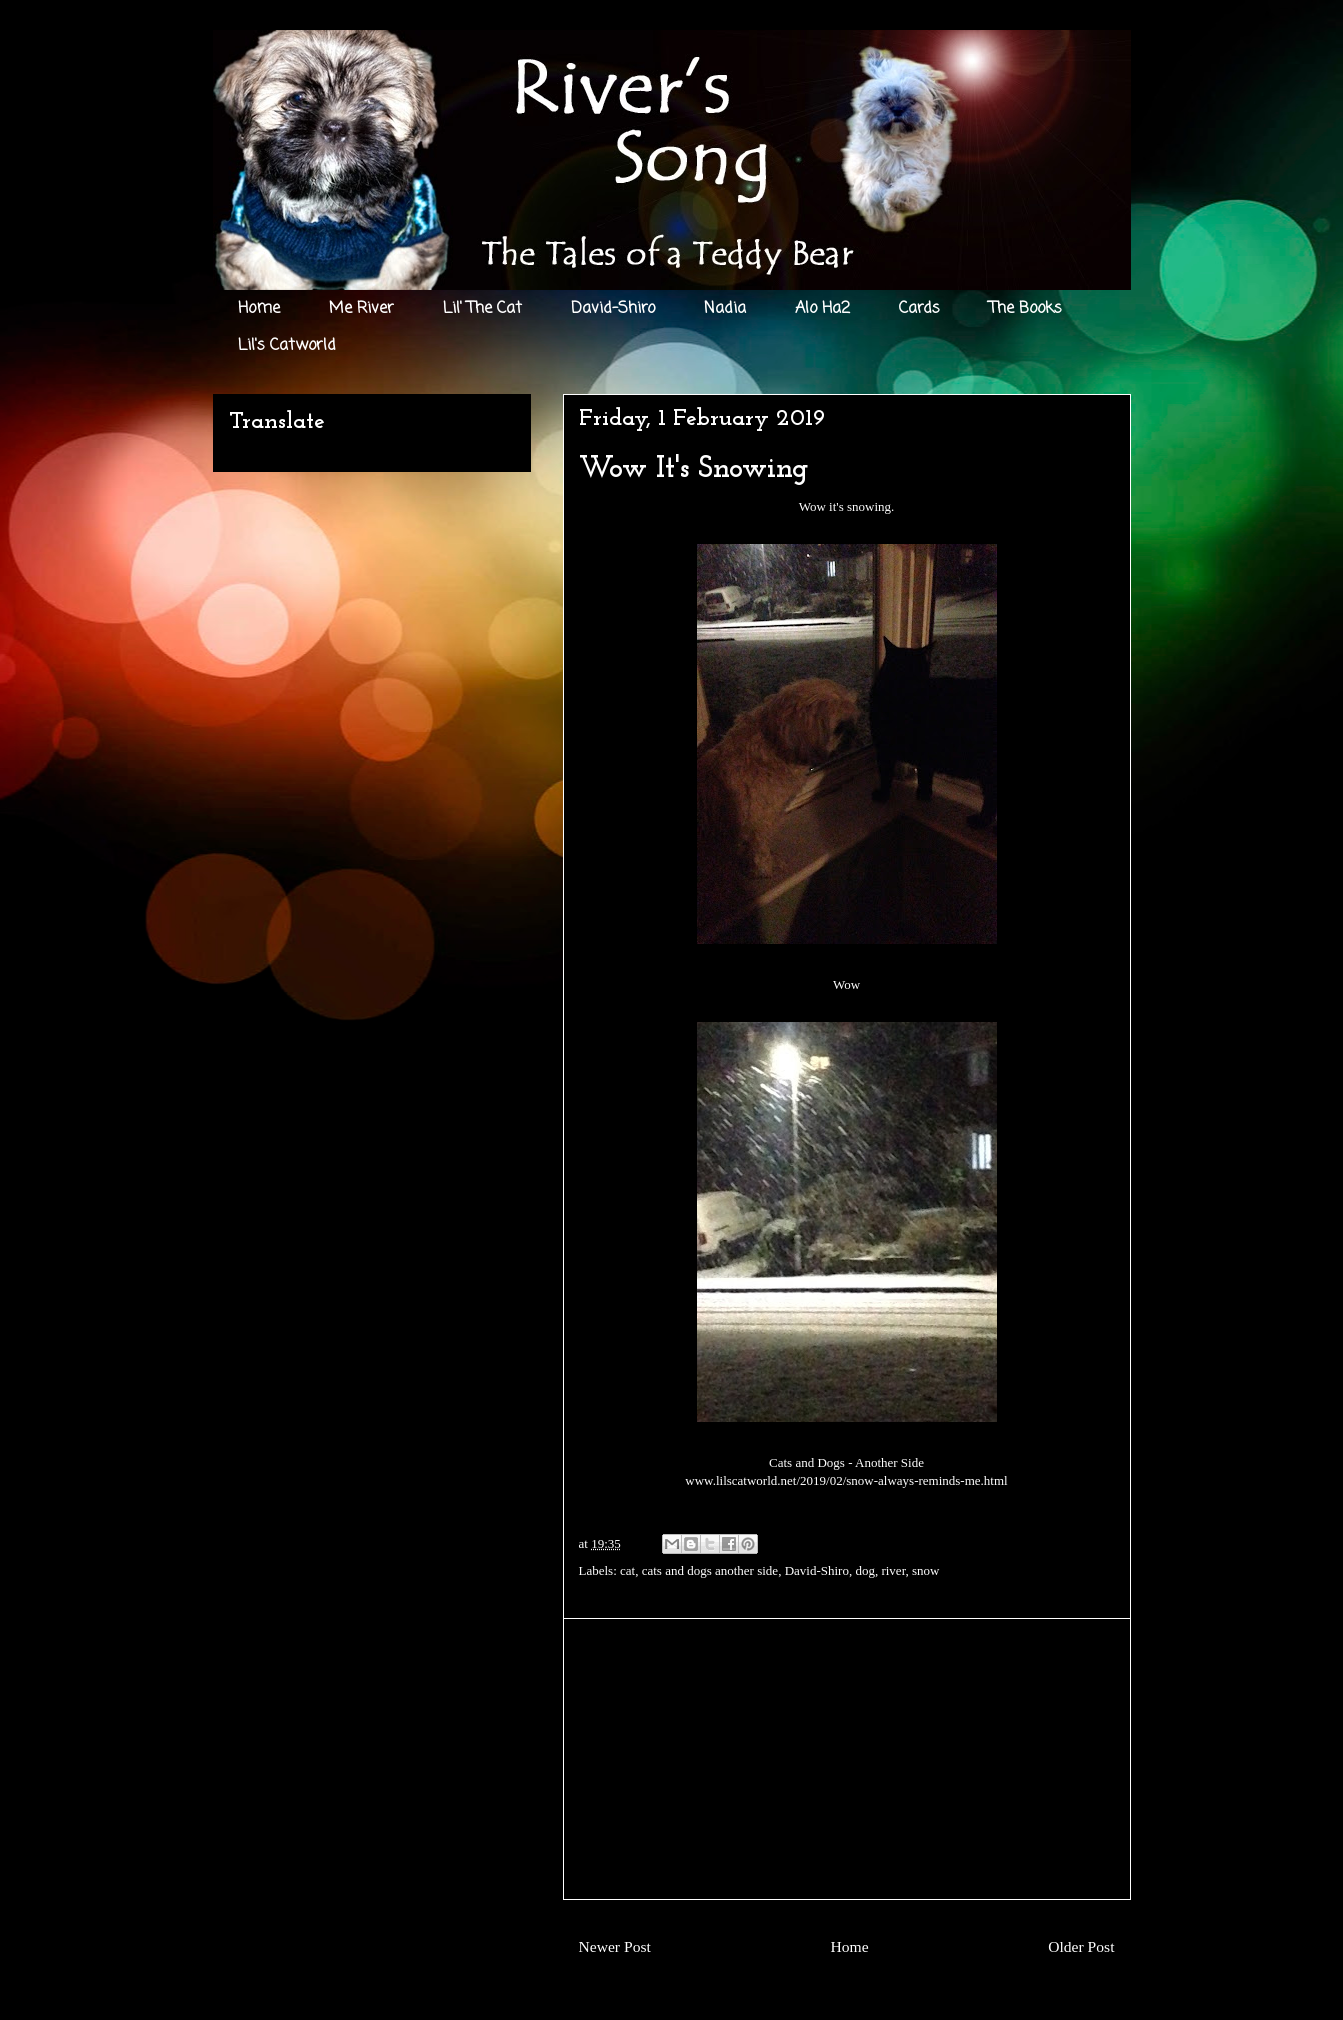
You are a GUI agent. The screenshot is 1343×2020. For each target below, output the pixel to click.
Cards (919, 309)
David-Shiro (613, 309)
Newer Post (615, 1946)
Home (259, 309)
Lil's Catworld (287, 346)
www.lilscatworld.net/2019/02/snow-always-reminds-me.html (846, 1480)
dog (865, 1570)
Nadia (725, 309)
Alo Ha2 (822, 309)
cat (627, 1570)
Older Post (1081, 1946)
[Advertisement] (847, 1759)
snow (925, 1570)
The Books (1025, 309)
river (893, 1570)
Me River (361, 309)
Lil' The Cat (482, 309)
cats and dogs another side (710, 1570)
